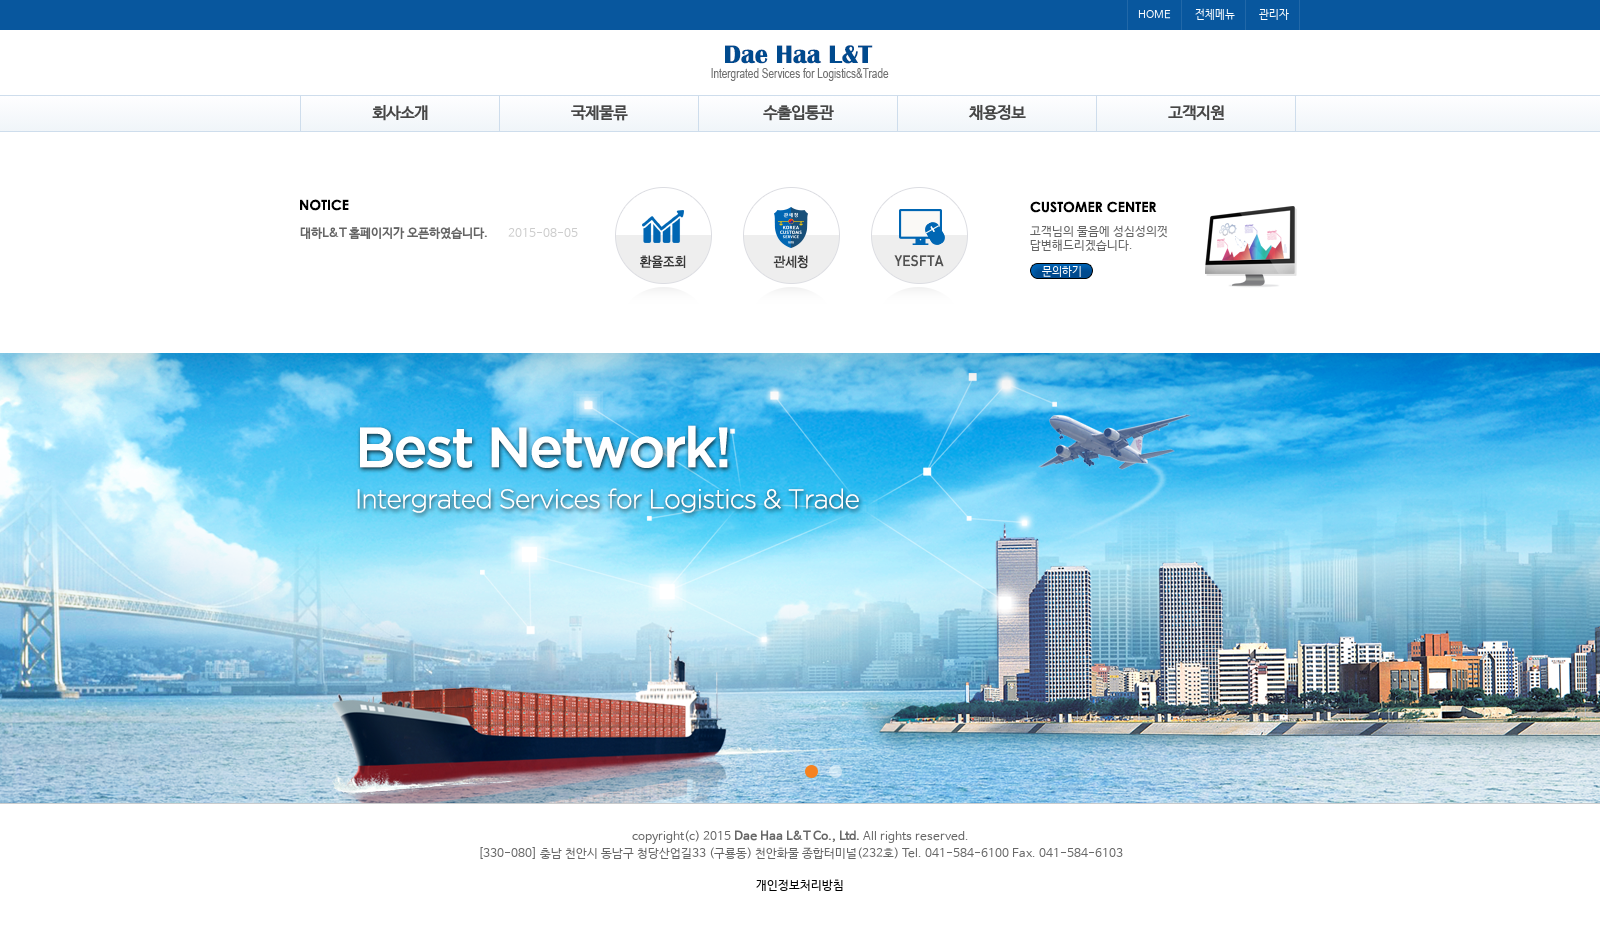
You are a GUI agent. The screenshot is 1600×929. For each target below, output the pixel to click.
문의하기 (1062, 272)
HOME (1154, 15)
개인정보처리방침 (800, 886)
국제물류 (599, 113)
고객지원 (1196, 113)
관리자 (1274, 15)
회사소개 (400, 113)
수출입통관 (798, 113)
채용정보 (997, 113)
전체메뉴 (1215, 15)
